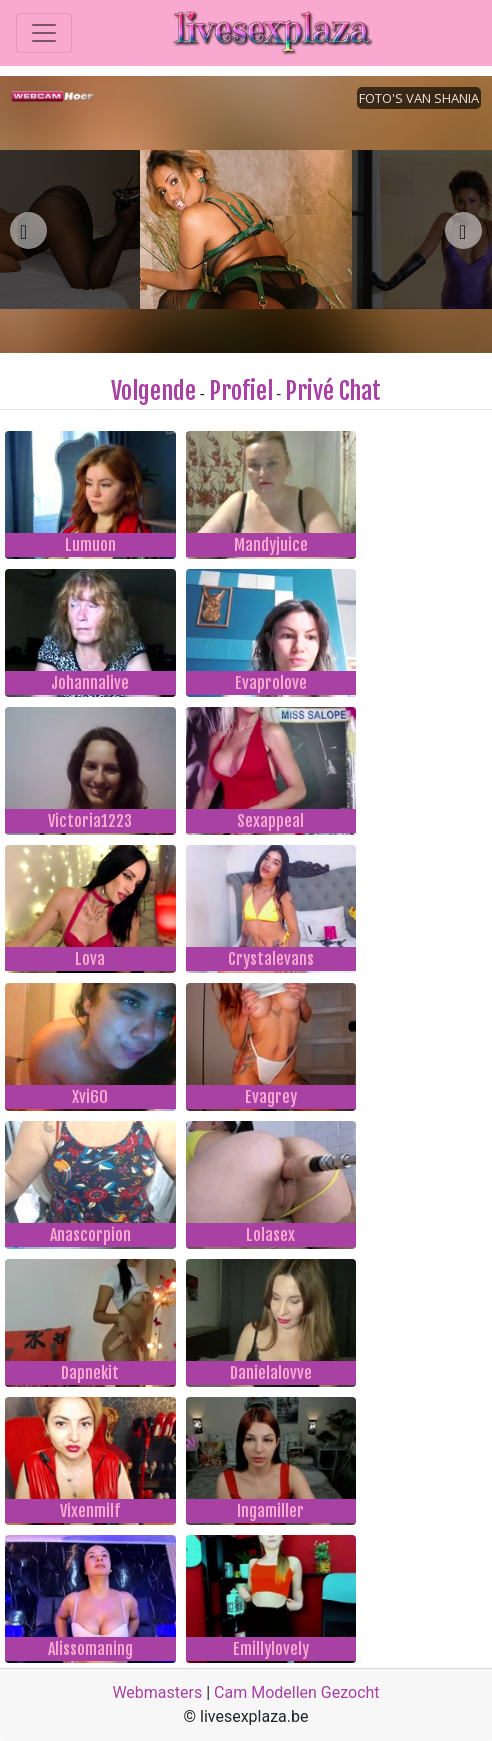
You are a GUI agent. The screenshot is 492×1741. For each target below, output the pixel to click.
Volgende (153, 391)
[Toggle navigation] (44, 33)
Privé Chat (333, 391)
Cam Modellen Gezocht (297, 1692)
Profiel (241, 391)
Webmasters (157, 1692)
